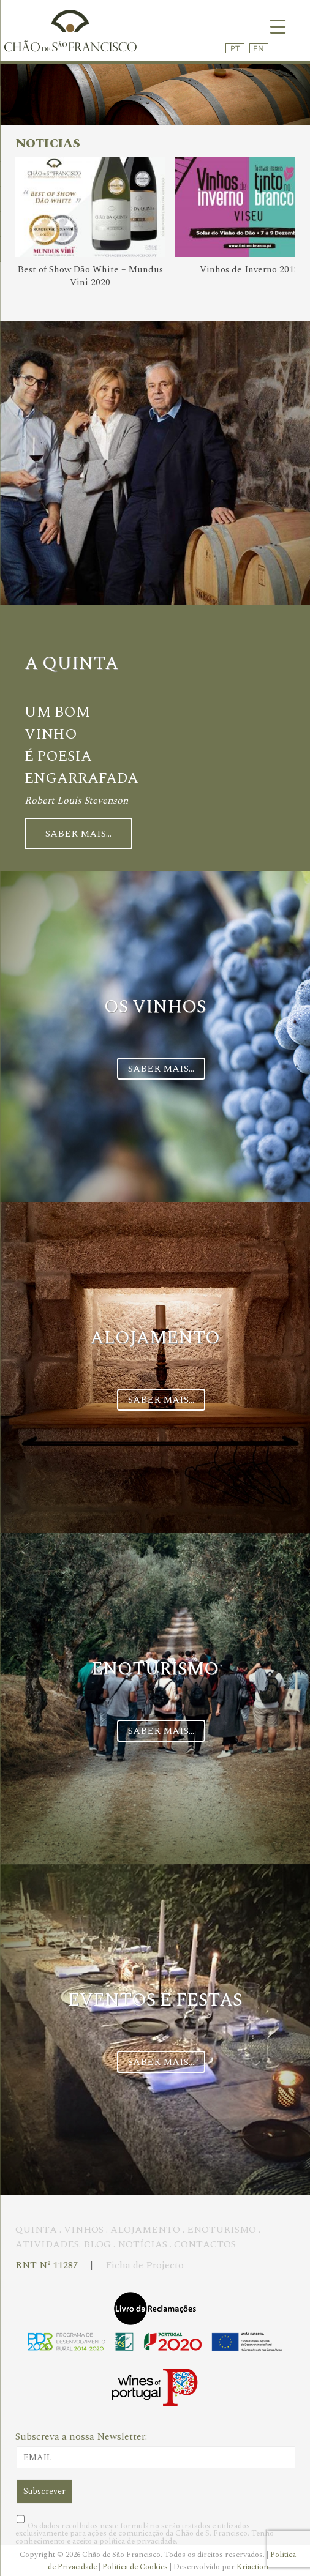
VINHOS (84, 2229)
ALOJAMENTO (145, 2229)
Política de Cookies (136, 2567)
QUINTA (36, 2229)
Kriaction (252, 2567)
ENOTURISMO (221, 2229)
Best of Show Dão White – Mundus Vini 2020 (90, 276)
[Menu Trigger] (278, 26)
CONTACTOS (205, 2244)
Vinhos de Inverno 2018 (249, 270)
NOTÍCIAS (142, 2244)
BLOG (97, 2244)
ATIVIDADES (47, 2244)
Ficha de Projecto (144, 2265)
